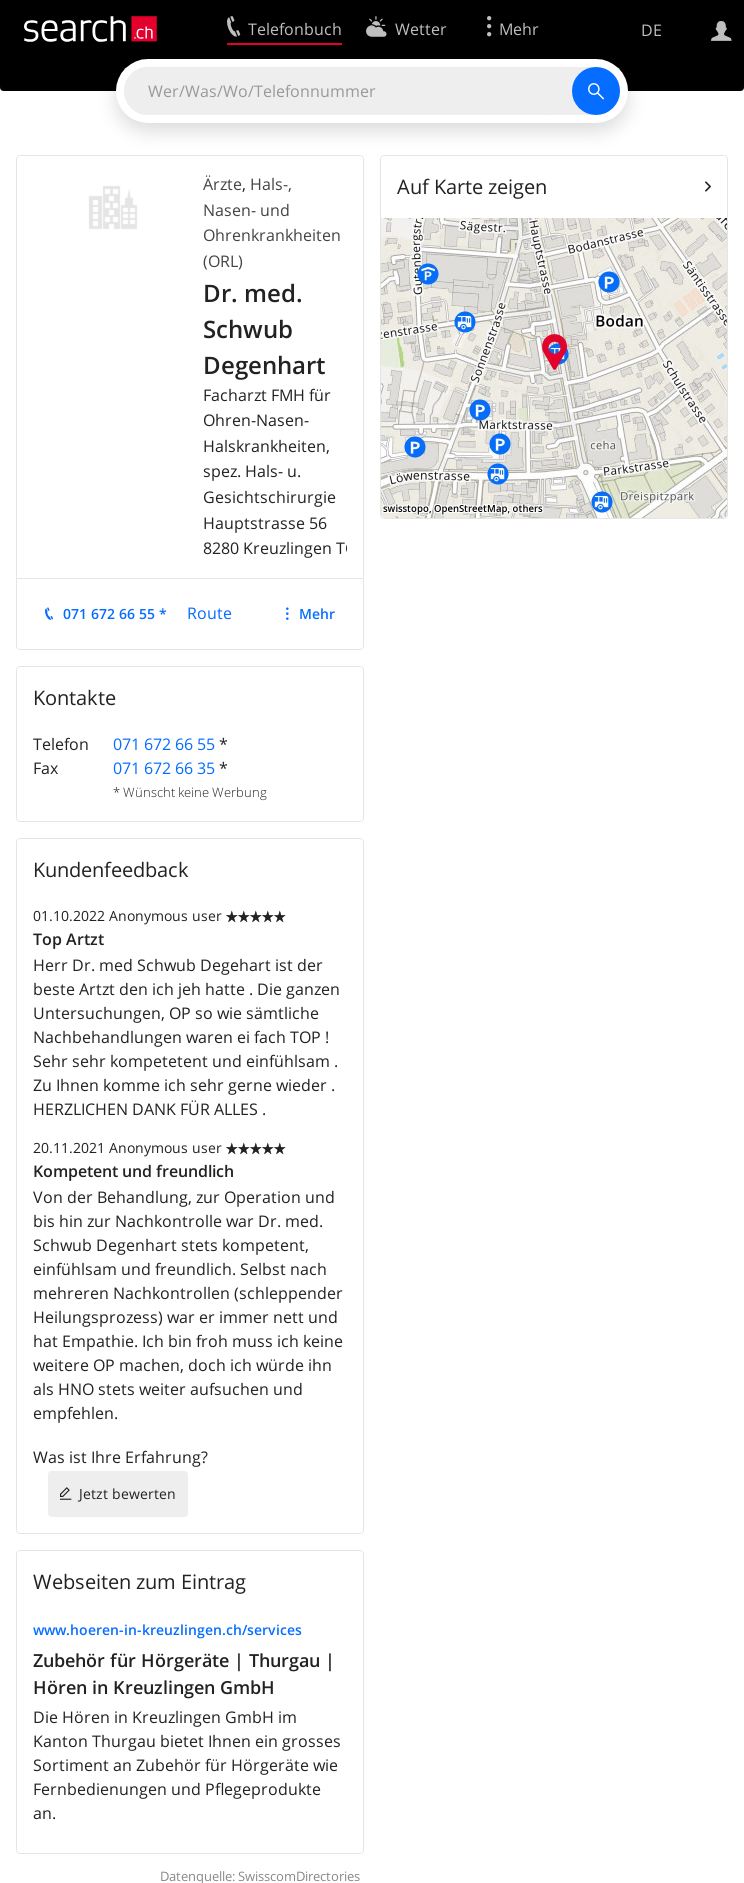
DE (651, 30)
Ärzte (222, 184)
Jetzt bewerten (127, 1493)
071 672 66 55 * (115, 613)
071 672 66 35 (164, 768)
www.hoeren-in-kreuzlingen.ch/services (167, 1629)
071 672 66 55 (164, 744)
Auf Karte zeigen (472, 186)
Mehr (317, 613)
